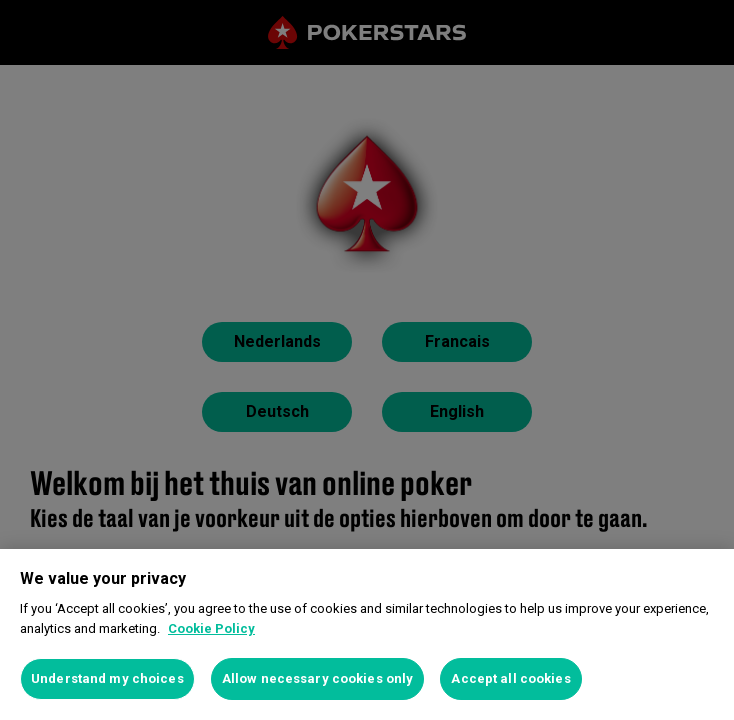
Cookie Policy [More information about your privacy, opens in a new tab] (211, 628)
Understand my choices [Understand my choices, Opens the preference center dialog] (107, 678)
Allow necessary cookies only (318, 678)
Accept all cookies (510, 678)
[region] (367, 634)
